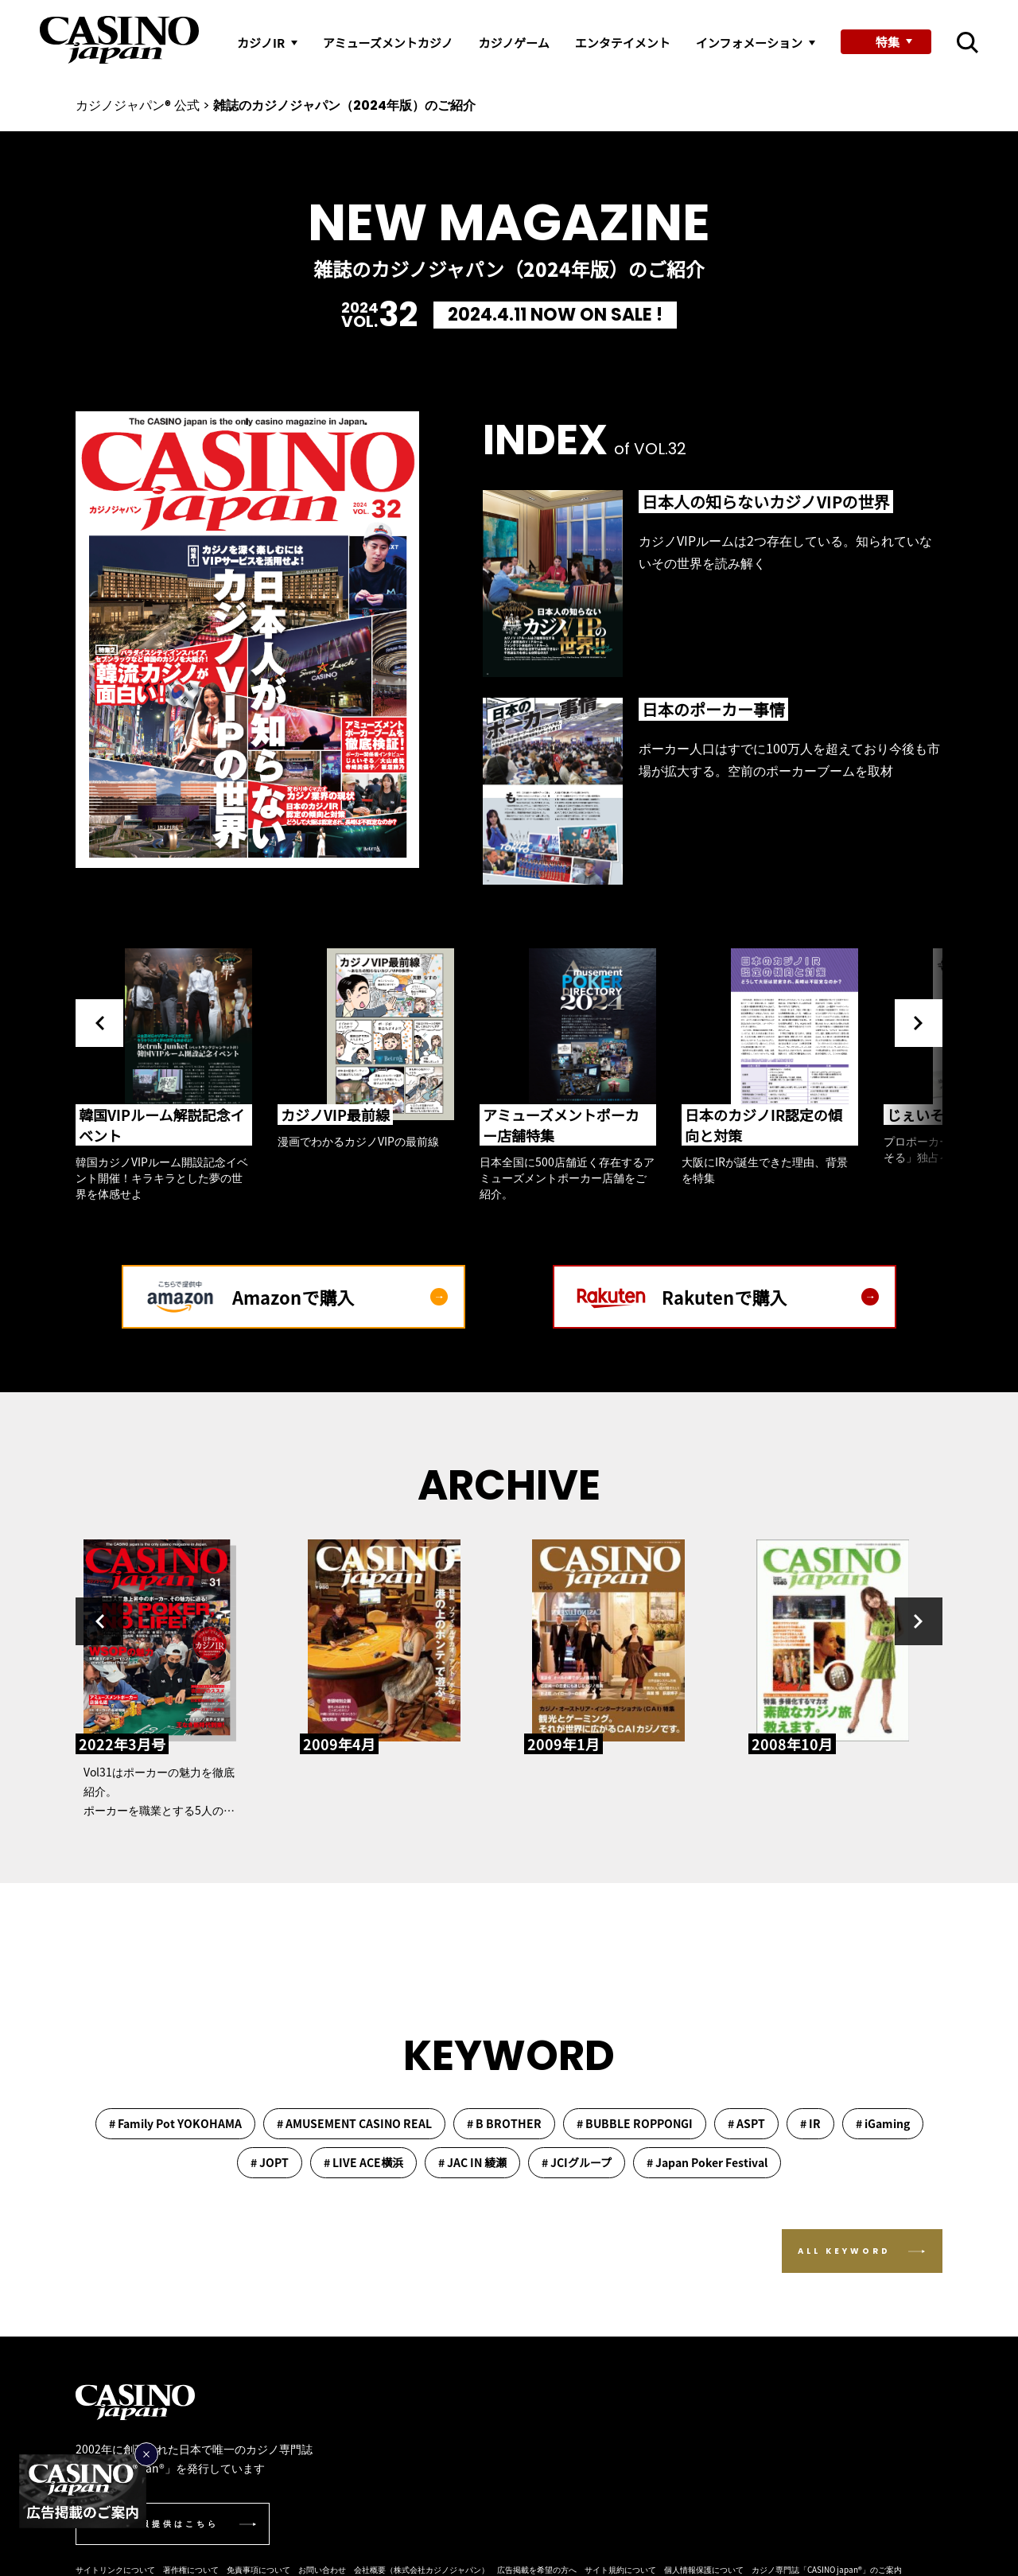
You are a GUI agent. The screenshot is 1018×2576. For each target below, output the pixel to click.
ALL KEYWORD (844, 2251)
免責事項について (258, 2569)
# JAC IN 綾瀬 (472, 2162)
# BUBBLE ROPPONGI (635, 2123)
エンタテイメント (622, 42)
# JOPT (270, 2162)
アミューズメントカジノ (388, 42)
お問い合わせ (322, 2569)
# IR (810, 2123)
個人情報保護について (704, 2569)
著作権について (191, 2569)
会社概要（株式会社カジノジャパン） (421, 2569)
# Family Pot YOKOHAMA (175, 2123)
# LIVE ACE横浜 (363, 2162)
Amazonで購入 (340, 1296)
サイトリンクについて (115, 2569)
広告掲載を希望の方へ (537, 2569)
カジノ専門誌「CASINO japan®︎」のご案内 (827, 2569)
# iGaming (883, 2123)
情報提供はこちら (174, 2524)
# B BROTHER (504, 2123)
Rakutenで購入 (770, 1296)
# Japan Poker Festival (707, 2162)
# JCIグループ (577, 2162)
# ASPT (746, 2123)
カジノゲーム (513, 42)
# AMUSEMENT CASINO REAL (354, 2123)
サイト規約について (620, 2569)
